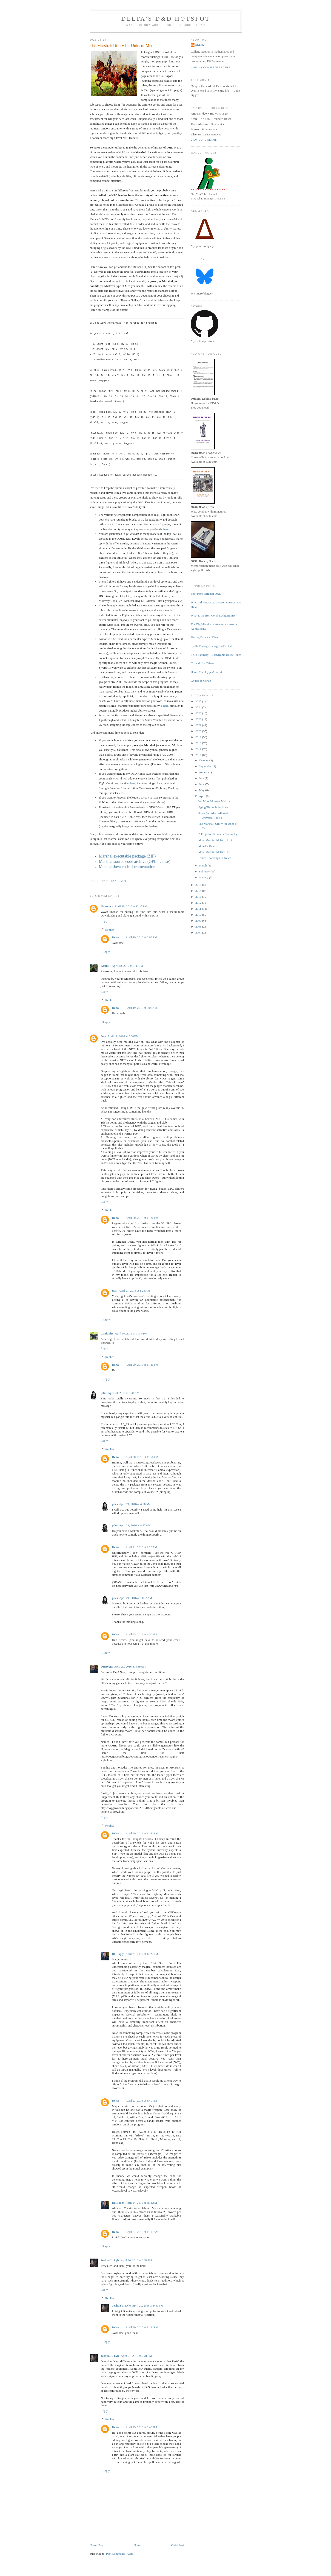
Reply (104, 921)
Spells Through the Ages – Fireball (211, 646)
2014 (198, 890)
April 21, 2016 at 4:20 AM (135, 1504)
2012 (198, 902)
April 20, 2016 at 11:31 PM (142, 2327)
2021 (198, 725)
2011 (198, 908)
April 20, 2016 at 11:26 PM (142, 1217)
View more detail (204, 140)
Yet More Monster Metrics (214, 801)
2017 (198, 749)
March (203, 865)
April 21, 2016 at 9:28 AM (141, 1547)
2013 (198, 896)
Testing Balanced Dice (204, 637)
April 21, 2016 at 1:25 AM (134, 1290)
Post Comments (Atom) (120, 2553)
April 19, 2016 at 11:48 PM (131, 1333)
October (204, 760)
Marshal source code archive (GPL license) (134, 861)
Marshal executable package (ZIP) (127, 856)
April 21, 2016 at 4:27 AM (135, 1525)
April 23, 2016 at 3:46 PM (141, 2427)
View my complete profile (211, 67)
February (205, 871)
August (203, 772)
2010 (198, 914)
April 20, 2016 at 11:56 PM (142, 1457)
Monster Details (207, 846)
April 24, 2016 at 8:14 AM (141, 2202)
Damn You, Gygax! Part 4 (206, 672)
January (204, 877)
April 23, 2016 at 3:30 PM (141, 1634)
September (206, 766)
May (202, 790)
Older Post (177, 2545)
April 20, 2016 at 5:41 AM (123, 1393)
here (165, 529)
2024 (198, 707)
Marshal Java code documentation (127, 866)
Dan (103, 1036)
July (202, 778)
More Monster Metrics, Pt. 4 (215, 840)
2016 (198, 755)
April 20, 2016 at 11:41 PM (142, 1833)
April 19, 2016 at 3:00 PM (123, 1036)
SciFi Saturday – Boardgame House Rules (216, 654)
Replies (109, 929)
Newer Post (96, 2545)
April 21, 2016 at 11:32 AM (135, 1598)
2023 (198, 713)
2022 (198, 719)
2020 (198, 731)
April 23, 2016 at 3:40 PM (141, 2100)
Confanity (107, 1333)
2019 (198, 737)
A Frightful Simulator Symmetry (217, 834)
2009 (198, 920)
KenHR (106, 965)
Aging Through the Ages (213, 807)
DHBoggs (107, 1666)
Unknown (107, 906)
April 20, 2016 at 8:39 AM (130, 1666)
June (202, 784)
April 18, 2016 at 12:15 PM (130, 906)
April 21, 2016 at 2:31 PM (136, 2355)
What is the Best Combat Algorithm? (213, 615)
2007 (198, 932)
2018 (198, 743)
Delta (115, 937)
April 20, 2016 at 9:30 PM (147, 2305)
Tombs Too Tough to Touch (214, 858)
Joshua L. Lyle (110, 2260)
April (202, 796)
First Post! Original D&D (206, 593)
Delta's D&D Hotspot (165, 18)
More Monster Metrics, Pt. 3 (215, 852)
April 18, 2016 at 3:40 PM (127, 965)
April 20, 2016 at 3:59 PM (136, 2260)
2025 (198, 701)
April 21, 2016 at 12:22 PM (142, 1954)
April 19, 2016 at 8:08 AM (141, 937)
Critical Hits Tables (202, 663)
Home (137, 2545)
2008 (198, 926)
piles (103, 1393)
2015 (198, 884)
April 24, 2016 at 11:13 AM (142, 2232)
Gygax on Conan (201, 680)
